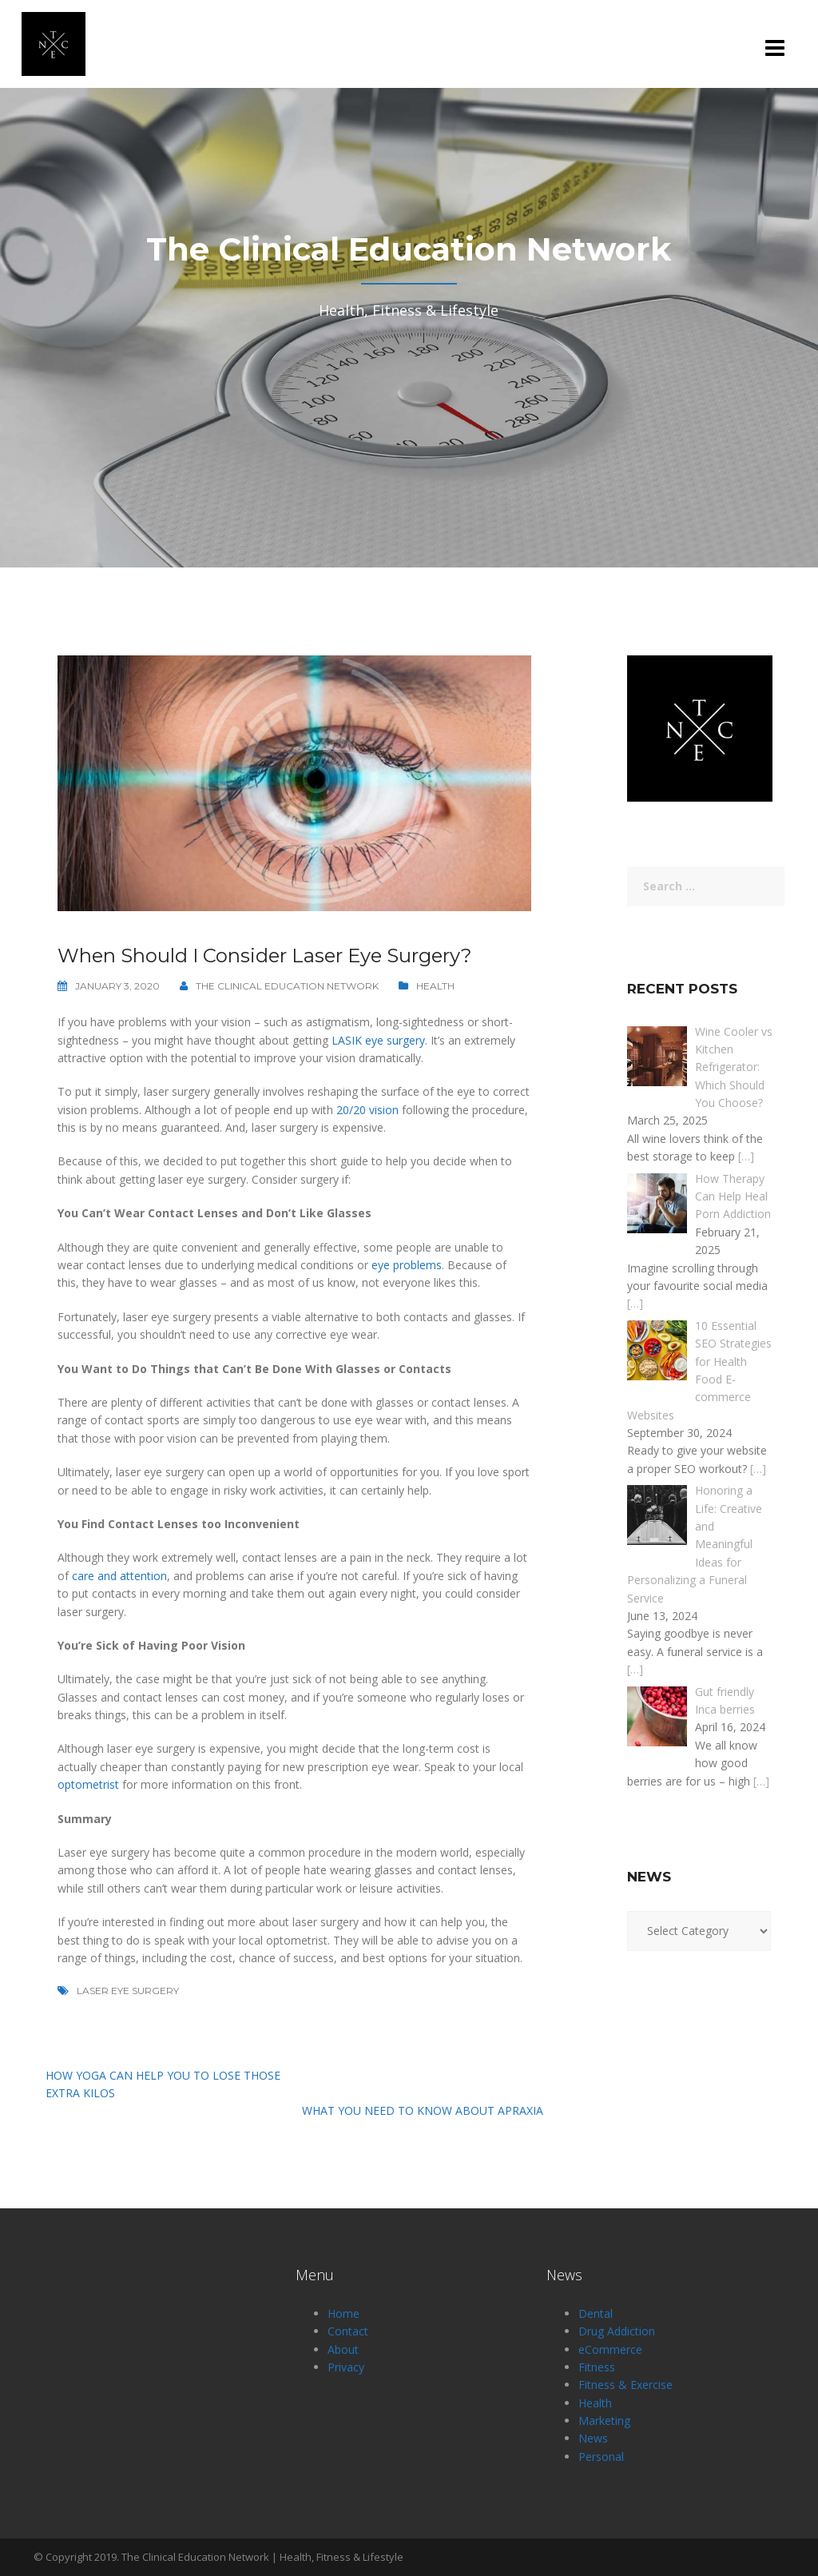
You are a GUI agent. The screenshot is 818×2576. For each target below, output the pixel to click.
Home (343, 2313)
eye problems (406, 1264)
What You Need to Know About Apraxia (422, 2110)
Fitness (596, 2367)
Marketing (604, 2420)
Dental (595, 2313)
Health (435, 986)
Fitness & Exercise (625, 2384)
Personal (601, 2456)
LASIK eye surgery (378, 1040)
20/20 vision (367, 1109)
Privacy (346, 2367)
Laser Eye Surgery (128, 1991)
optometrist (88, 1784)
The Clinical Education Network (287, 986)
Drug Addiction (616, 2331)
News (593, 2438)
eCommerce (610, 2349)
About (343, 2349)
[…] (746, 1156)
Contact (348, 2331)
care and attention (119, 1575)
